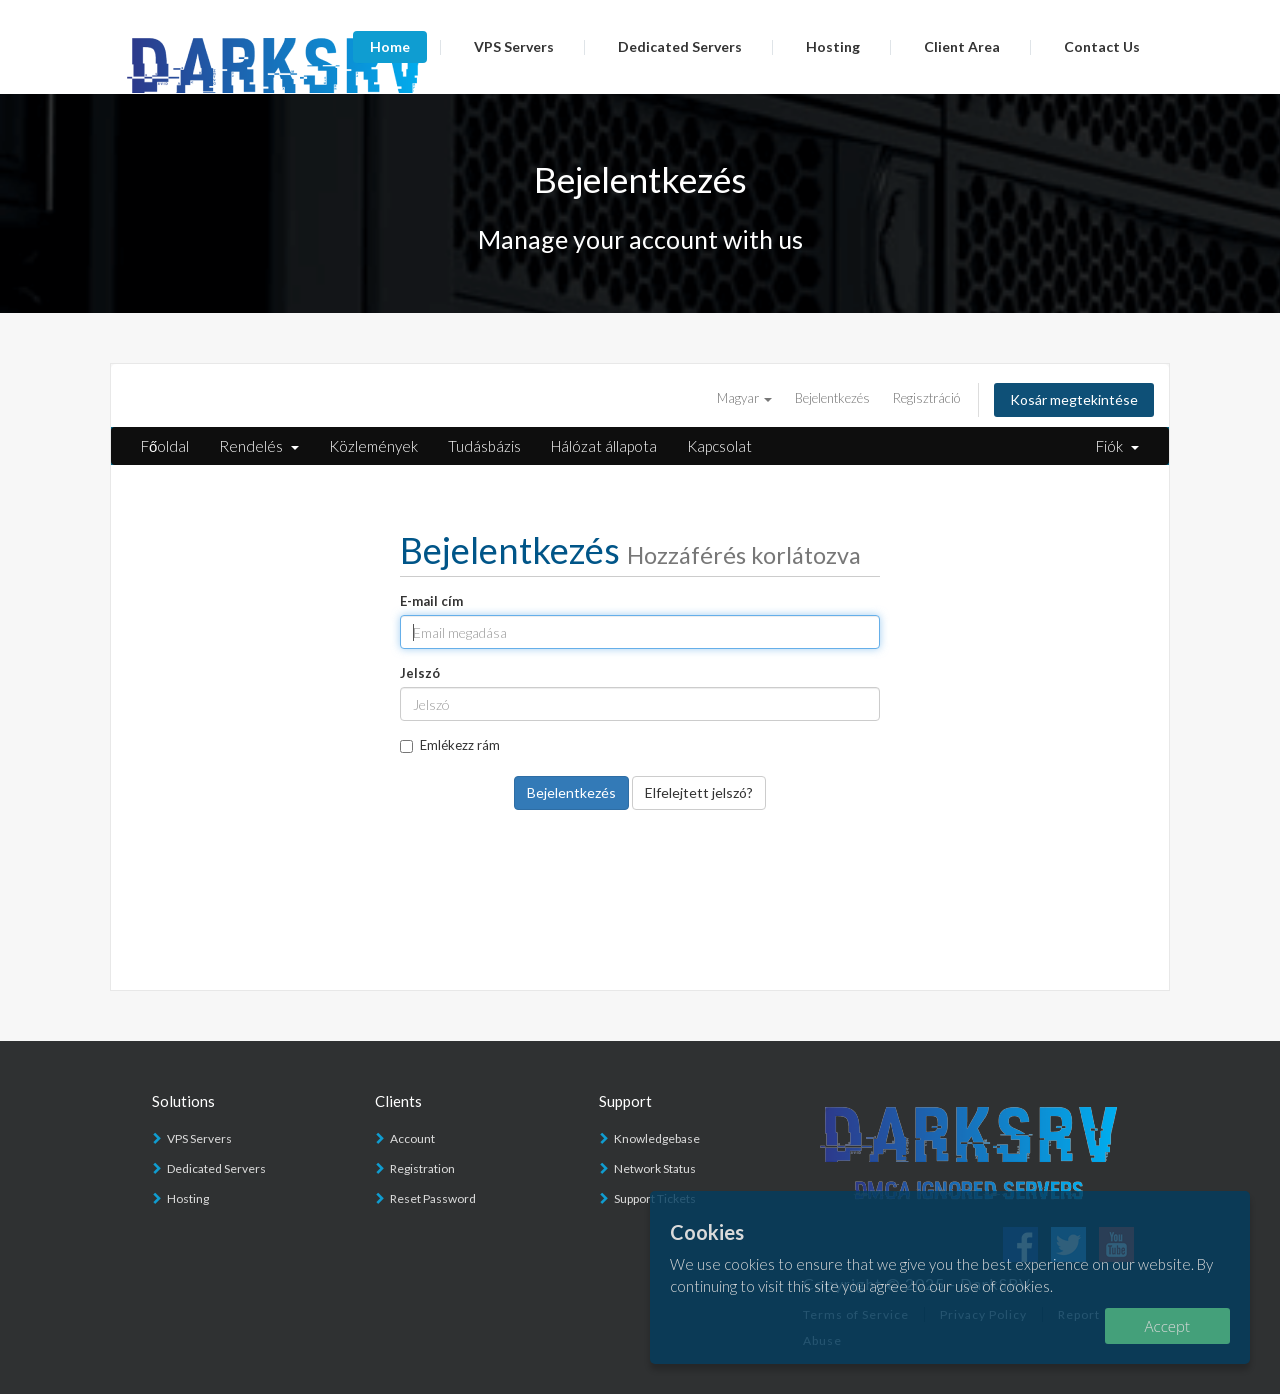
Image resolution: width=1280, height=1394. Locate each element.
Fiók (1117, 446)
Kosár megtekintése (1074, 399)
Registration (422, 1168)
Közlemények (373, 446)
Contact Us (1102, 46)
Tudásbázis (484, 446)
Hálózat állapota (604, 446)
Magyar (744, 398)
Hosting (833, 46)
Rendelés (259, 446)
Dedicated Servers (680, 46)
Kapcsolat (719, 446)
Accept (1167, 1326)
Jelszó (420, 673)
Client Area (962, 46)
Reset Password (433, 1198)
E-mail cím (431, 601)
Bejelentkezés (832, 398)
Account (412, 1138)
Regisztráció (926, 398)
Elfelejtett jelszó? (699, 792)
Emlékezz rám (450, 745)
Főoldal (165, 446)
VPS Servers (514, 46)
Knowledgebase (657, 1138)
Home (390, 46)
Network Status (655, 1168)
